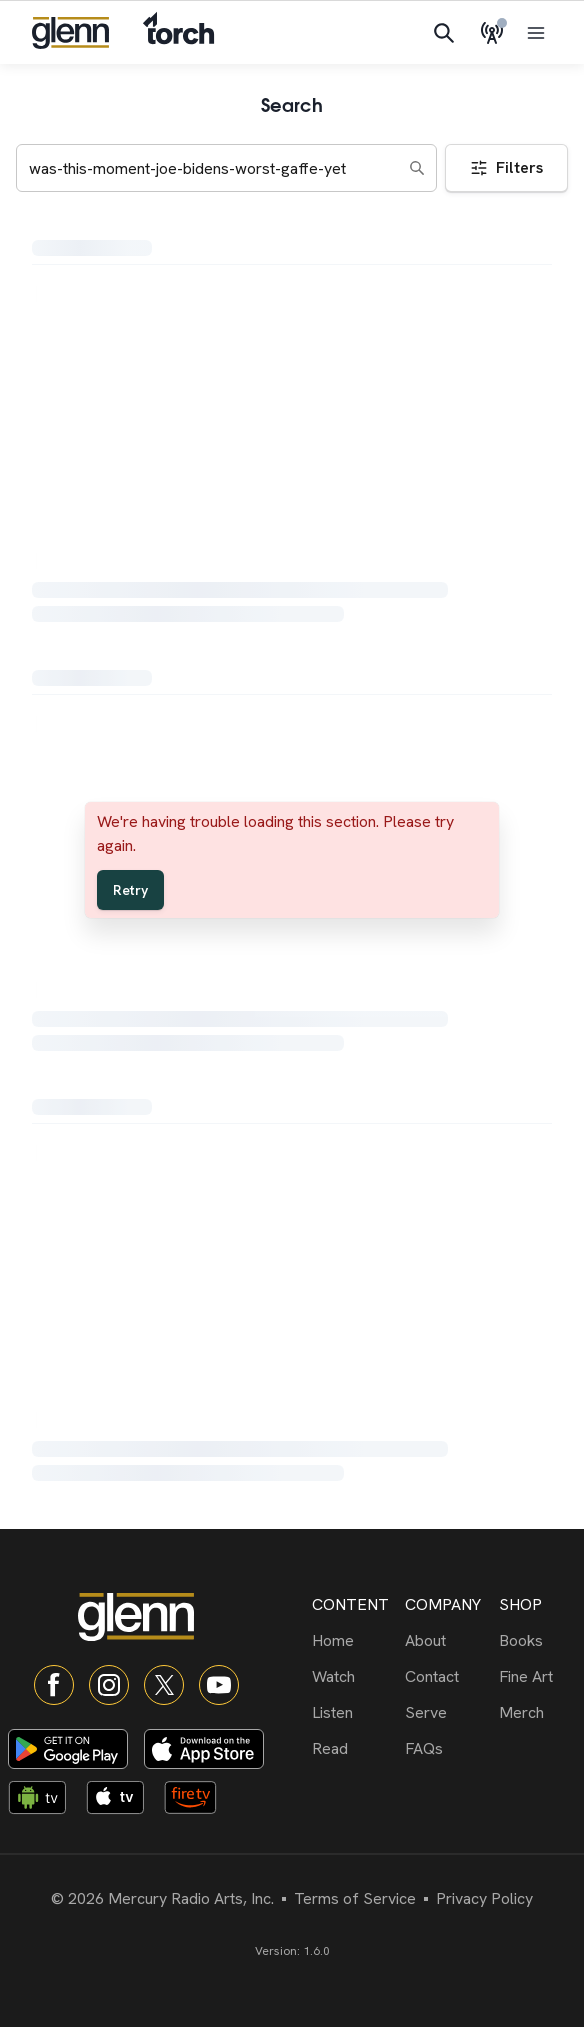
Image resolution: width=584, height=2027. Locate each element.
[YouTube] (219, 1685)
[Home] (354, 1641)
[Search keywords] (226, 168)
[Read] (354, 1749)
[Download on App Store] (204, 1749)
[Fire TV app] (199, 1801)
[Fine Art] (541, 1677)
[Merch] (541, 1713)
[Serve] (447, 1713)
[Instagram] (109, 1685)
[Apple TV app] (121, 1801)
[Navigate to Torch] (178, 32)
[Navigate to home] (70, 33)
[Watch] (354, 1677)
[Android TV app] (43, 1801)
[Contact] (447, 1677)
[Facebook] (54, 1685)
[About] (447, 1641)
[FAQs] (447, 1749)
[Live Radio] (492, 33)
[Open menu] (536, 33)
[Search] (444, 33)
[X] (164, 1685)
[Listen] (354, 1713)
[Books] (541, 1641)
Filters (506, 167)
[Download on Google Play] (68, 1749)
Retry (130, 890)
